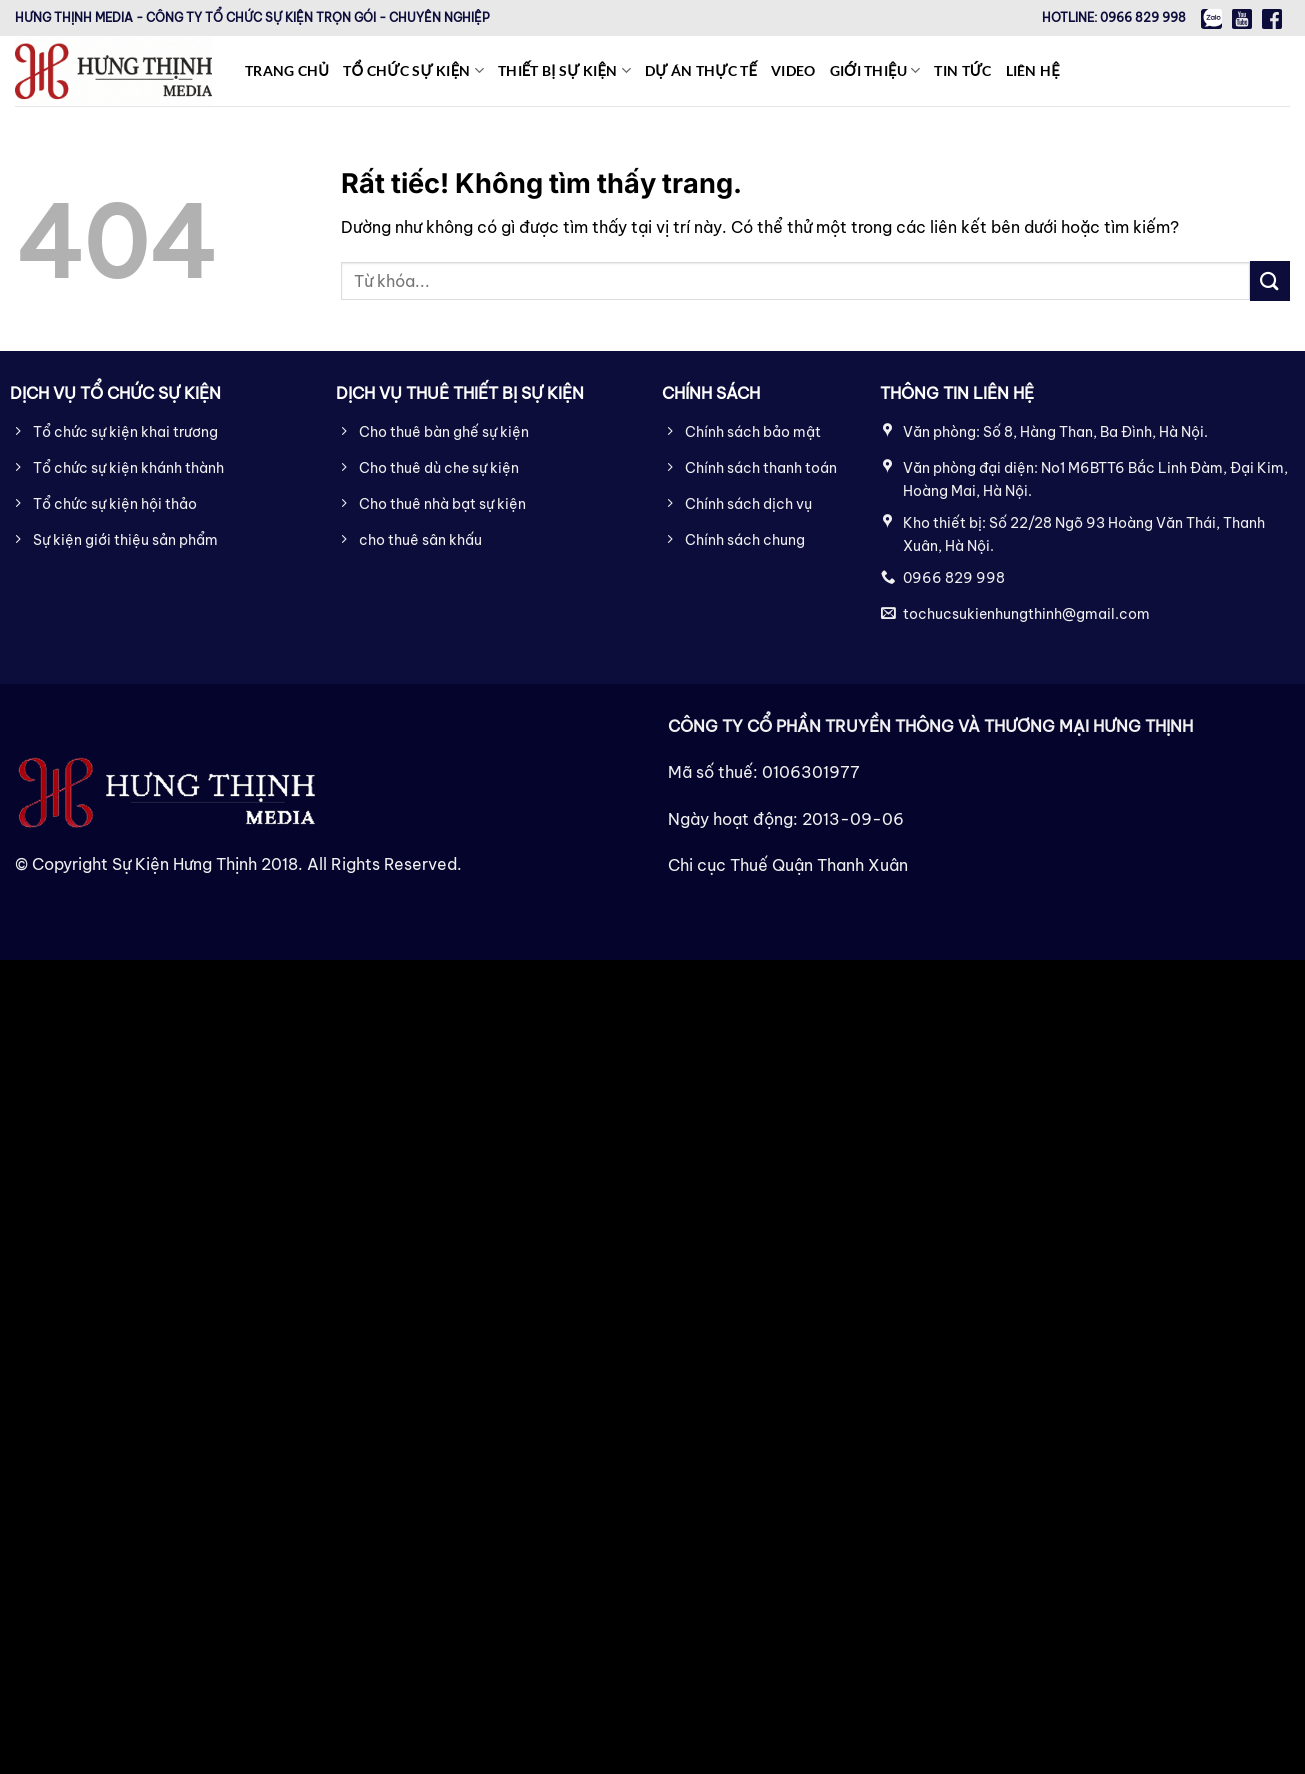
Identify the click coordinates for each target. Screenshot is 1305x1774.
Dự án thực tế (701, 70)
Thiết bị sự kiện (564, 70)
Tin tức (962, 70)
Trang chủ (287, 70)
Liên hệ (1033, 70)
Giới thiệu (875, 70)
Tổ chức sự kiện (413, 70)
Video (793, 70)
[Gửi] (1270, 280)
